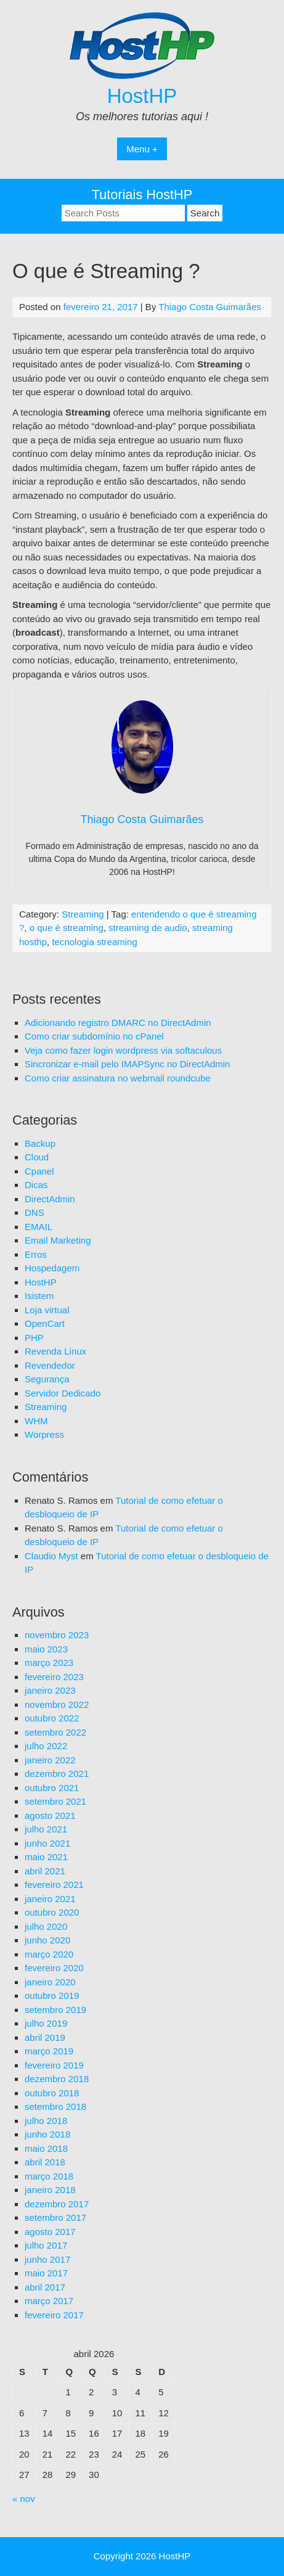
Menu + (141, 149)
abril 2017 (45, 2287)
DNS (34, 1212)
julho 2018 (46, 2120)
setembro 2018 (55, 2106)
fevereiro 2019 (54, 2065)
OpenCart (45, 1323)
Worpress (44, 1434)
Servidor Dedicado (62, 1393)
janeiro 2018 (50, 2189)
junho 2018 (47, 2134)
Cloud (37, 1157)
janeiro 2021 (50, 1898)
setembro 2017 (55, 2217)
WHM (36, 1421)
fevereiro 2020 (54, 1968)
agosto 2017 (50, 2231)
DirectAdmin (50, 1199)
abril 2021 (45, 1871)
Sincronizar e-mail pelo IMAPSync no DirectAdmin (127, 1064)
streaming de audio (147, 927)
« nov (23, 2498)
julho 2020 (46, 1926)
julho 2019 (46, 2023)
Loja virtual (47, 1310)
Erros (36, 1254)
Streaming (82, 914)
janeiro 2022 (50, 1760)
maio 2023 (46, 1649)
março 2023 (49, 1662)
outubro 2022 (52, 1718)
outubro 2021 (52, 1787)
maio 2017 (46, 2273)
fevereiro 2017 (54, 2315)
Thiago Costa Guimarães (209, 306)
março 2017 (49, 2300)
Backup (40, 1143)
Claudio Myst (51, 1556)
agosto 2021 (50, 1815)
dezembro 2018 (57, 2079)
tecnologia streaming (94, 942)
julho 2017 (46, 2245)
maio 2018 (46, 2148)
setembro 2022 (55, 1732)
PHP (34, 1337)
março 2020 (49, 1954)
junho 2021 (47, 1843)
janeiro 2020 (50, 1982)
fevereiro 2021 (54, 1884)
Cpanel (39, 1171)
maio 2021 (46, 1857)
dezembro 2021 (57, 1773)
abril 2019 (45, 2037)
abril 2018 (45, 2162)
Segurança (47, 1379)
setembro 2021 (55, 1801)
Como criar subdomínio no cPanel (94, 1036)
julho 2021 (46, 1829)
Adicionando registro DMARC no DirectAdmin (118, 1022)
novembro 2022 (57, 1704)
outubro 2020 (52, 1912)
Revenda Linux (55, 1351)
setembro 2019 (55, 2009)
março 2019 (49, 2051)
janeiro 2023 (50, 1690)
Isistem (39, 1295)
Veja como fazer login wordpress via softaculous (123, 1050)
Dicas (36, 1184)
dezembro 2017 (57, 2204)
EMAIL (38, 1226)
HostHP (142, 95)
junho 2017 (47, 2259)
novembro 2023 (57, 1635)
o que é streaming (66, 927)
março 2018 (49, 2176)
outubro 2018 (52, 2093)
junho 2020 (47, 1940)
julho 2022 (46, 1746)
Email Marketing (58, 1240)
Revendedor (50, 1365)
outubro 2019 (52, 1995)
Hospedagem (52, 1268)
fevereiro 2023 (54, 1677)
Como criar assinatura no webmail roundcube (118, 1078)
